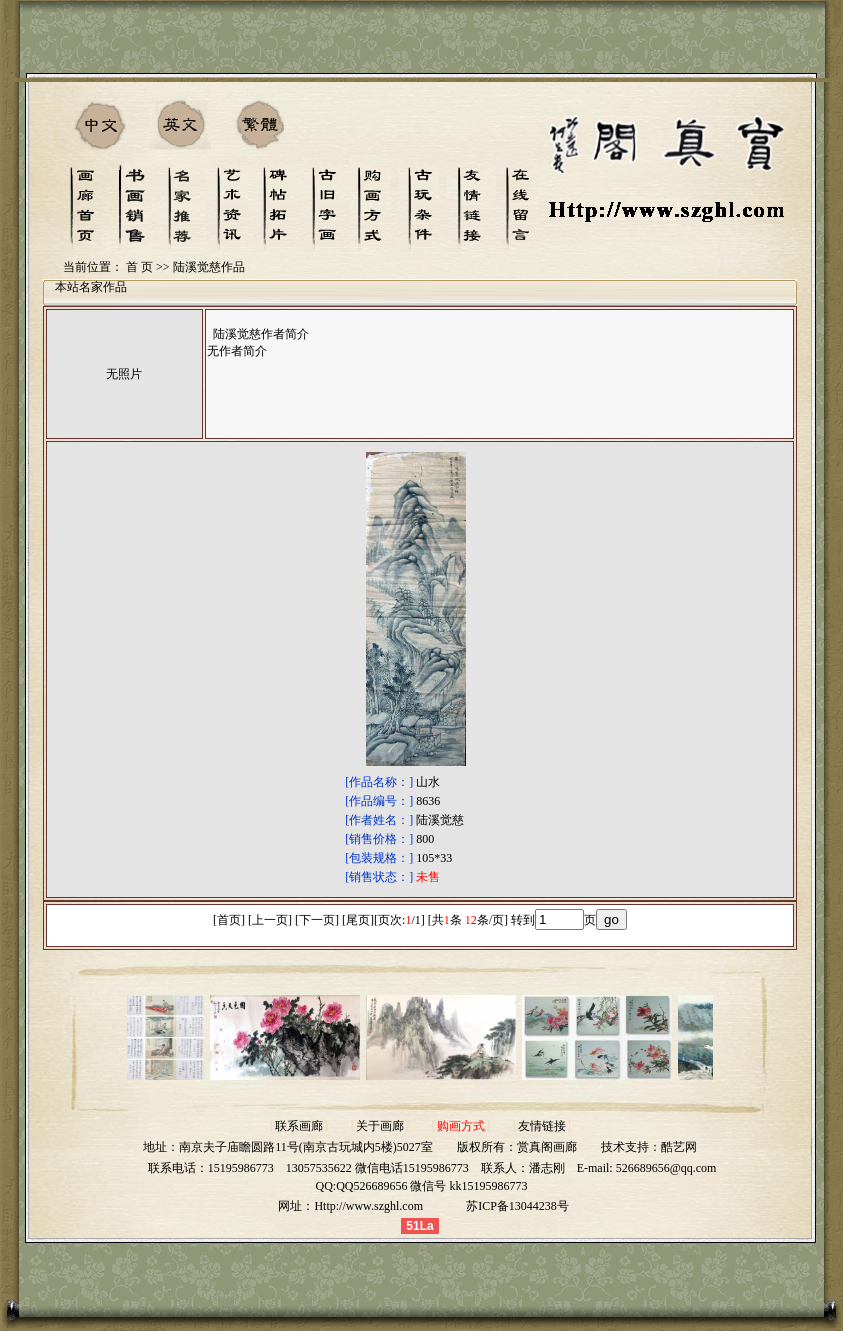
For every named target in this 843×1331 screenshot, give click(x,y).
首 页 (139, 267)
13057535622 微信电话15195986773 (377, 1168)
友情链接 (542, 1126)
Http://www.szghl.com (368, 1206)
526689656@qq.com (666, 1168)
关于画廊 (380, 1126)
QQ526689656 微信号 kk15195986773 (431, 1186)
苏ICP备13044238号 (517, 1206)
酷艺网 (679, 1147)
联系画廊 (299, 1126)
